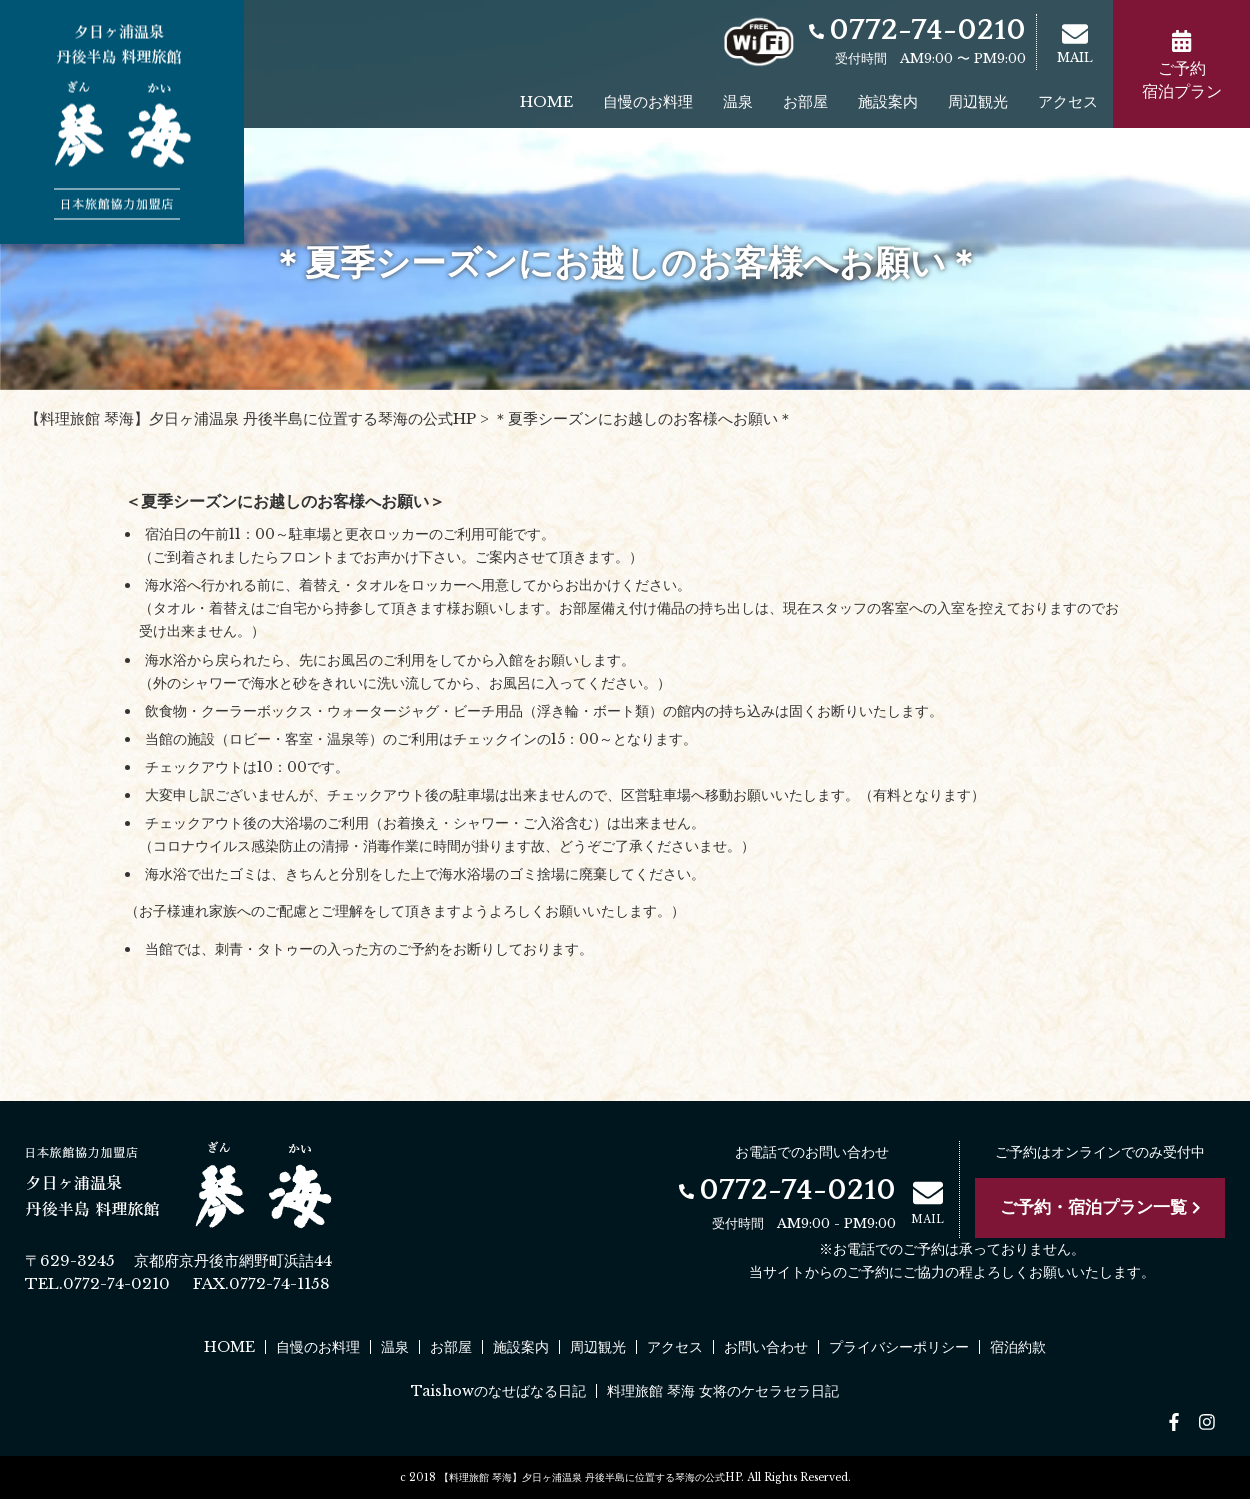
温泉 (738, 101)
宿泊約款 (1018, 1347)
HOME (546, 101)
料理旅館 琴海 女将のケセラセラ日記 (723, 1391)
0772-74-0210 (917, 30)
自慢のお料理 (648, 101)
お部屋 (805, 101)
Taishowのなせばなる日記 (498, 1391)
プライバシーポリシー (899, 1347)
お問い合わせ (766, 1347)
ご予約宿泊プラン (1182, 65)
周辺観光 (978, 101)
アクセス (1068, 101)
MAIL (1075, 42)
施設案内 (888, 101)
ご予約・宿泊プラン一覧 (1100, 1207)
